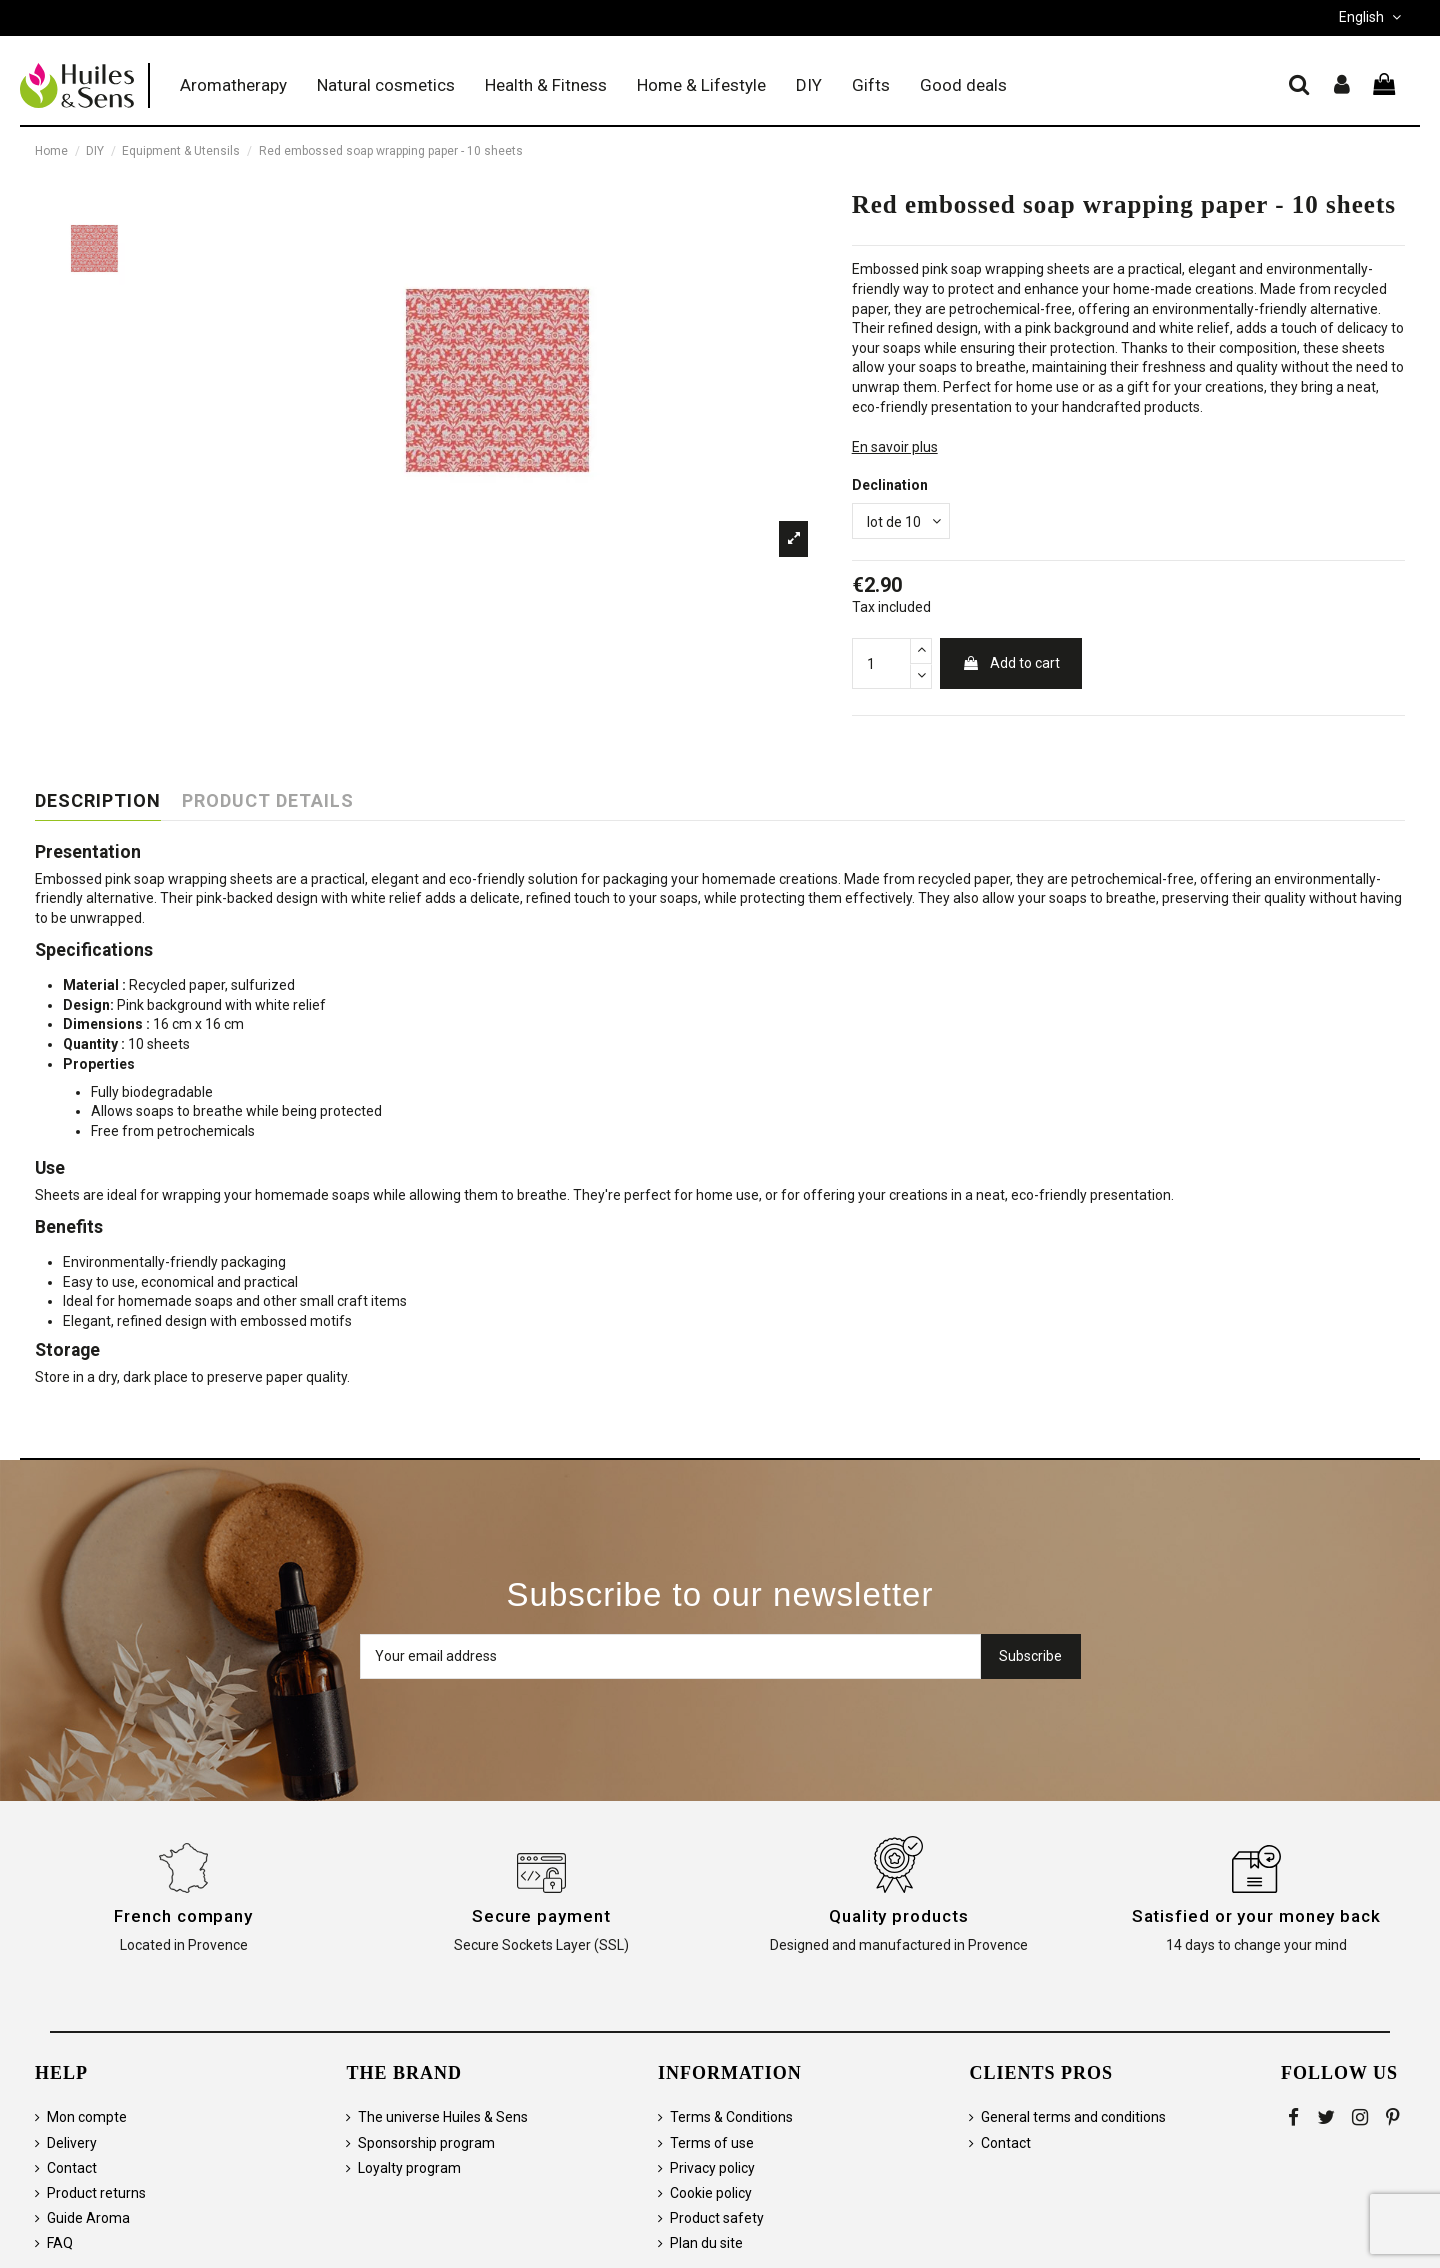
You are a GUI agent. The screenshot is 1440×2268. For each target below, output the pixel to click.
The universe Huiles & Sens (443, 2117)
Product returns (96, 2193)
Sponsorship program (426, 2143)
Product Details (268, 801)
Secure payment (541, 1916)
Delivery (72, 2143)
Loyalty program (409, 2168)
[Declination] (901, 521)
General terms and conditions (1073, 2117)
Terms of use (712, 2143)
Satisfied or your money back (1256, 1916)
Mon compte (87, 2117)
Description (98, 801)
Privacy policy (712, 2168)
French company (183, 1916)
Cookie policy (711, 2193)
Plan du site (706, 2243)
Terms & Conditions (731, 2117)
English (1372, 17)
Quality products (898, 1916)
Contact (72, 2168)
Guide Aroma (88, 2218)
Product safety (717, 2218)
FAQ (60, 2243)
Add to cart (1011, 663)
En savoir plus (895, 447)
